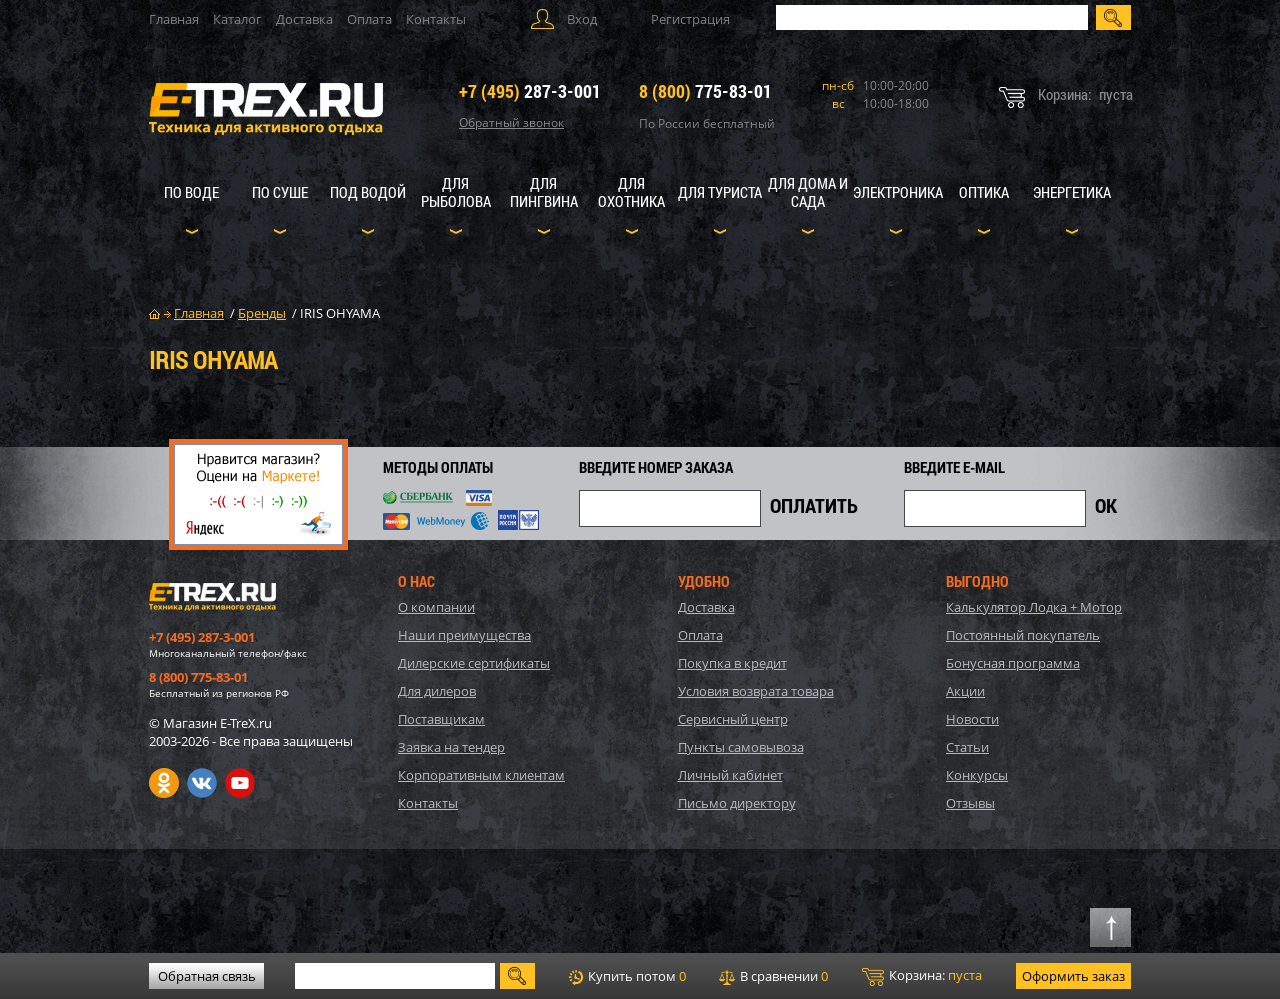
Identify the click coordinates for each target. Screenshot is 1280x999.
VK (202, 783)
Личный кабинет (730, 775)
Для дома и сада (808, 192)
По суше (280, 192)
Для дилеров (437, 691)
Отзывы (970, 803)
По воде (191, 192)
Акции (965, 691)
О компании (436, 607)
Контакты (436, 19)
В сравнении (773, 976)
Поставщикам (441, 719)
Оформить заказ (1073, 976)
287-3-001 (530, 91)
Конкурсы (977, 775)
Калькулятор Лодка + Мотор (1034, 607)
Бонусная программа (1013, 663)
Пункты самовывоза (741, 747)
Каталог (237, 19)
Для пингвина (544, 192)
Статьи (967, 747)
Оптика (984, 192)
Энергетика (1072, 192)
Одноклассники (164, 783)
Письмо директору (737, 803)
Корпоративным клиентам (481, 775)
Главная (174, 19)
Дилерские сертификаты (474, 663)
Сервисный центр (733, 719)
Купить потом (627, 976)
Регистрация (690, 19)
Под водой (368, 192)
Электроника (898, 192)
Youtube (240, 783)
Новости (972, 719)
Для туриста (720, 192)
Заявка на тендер (451, 747)
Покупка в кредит (732, 663)
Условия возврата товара (756, 691)
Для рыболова (456, 192)
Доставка (304, 19)
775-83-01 (705, 91)
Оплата (369, 19)
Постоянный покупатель (1023, 635)
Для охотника (631, 192)
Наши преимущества (464, 635)
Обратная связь (207, 976)
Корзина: (922, 976)
